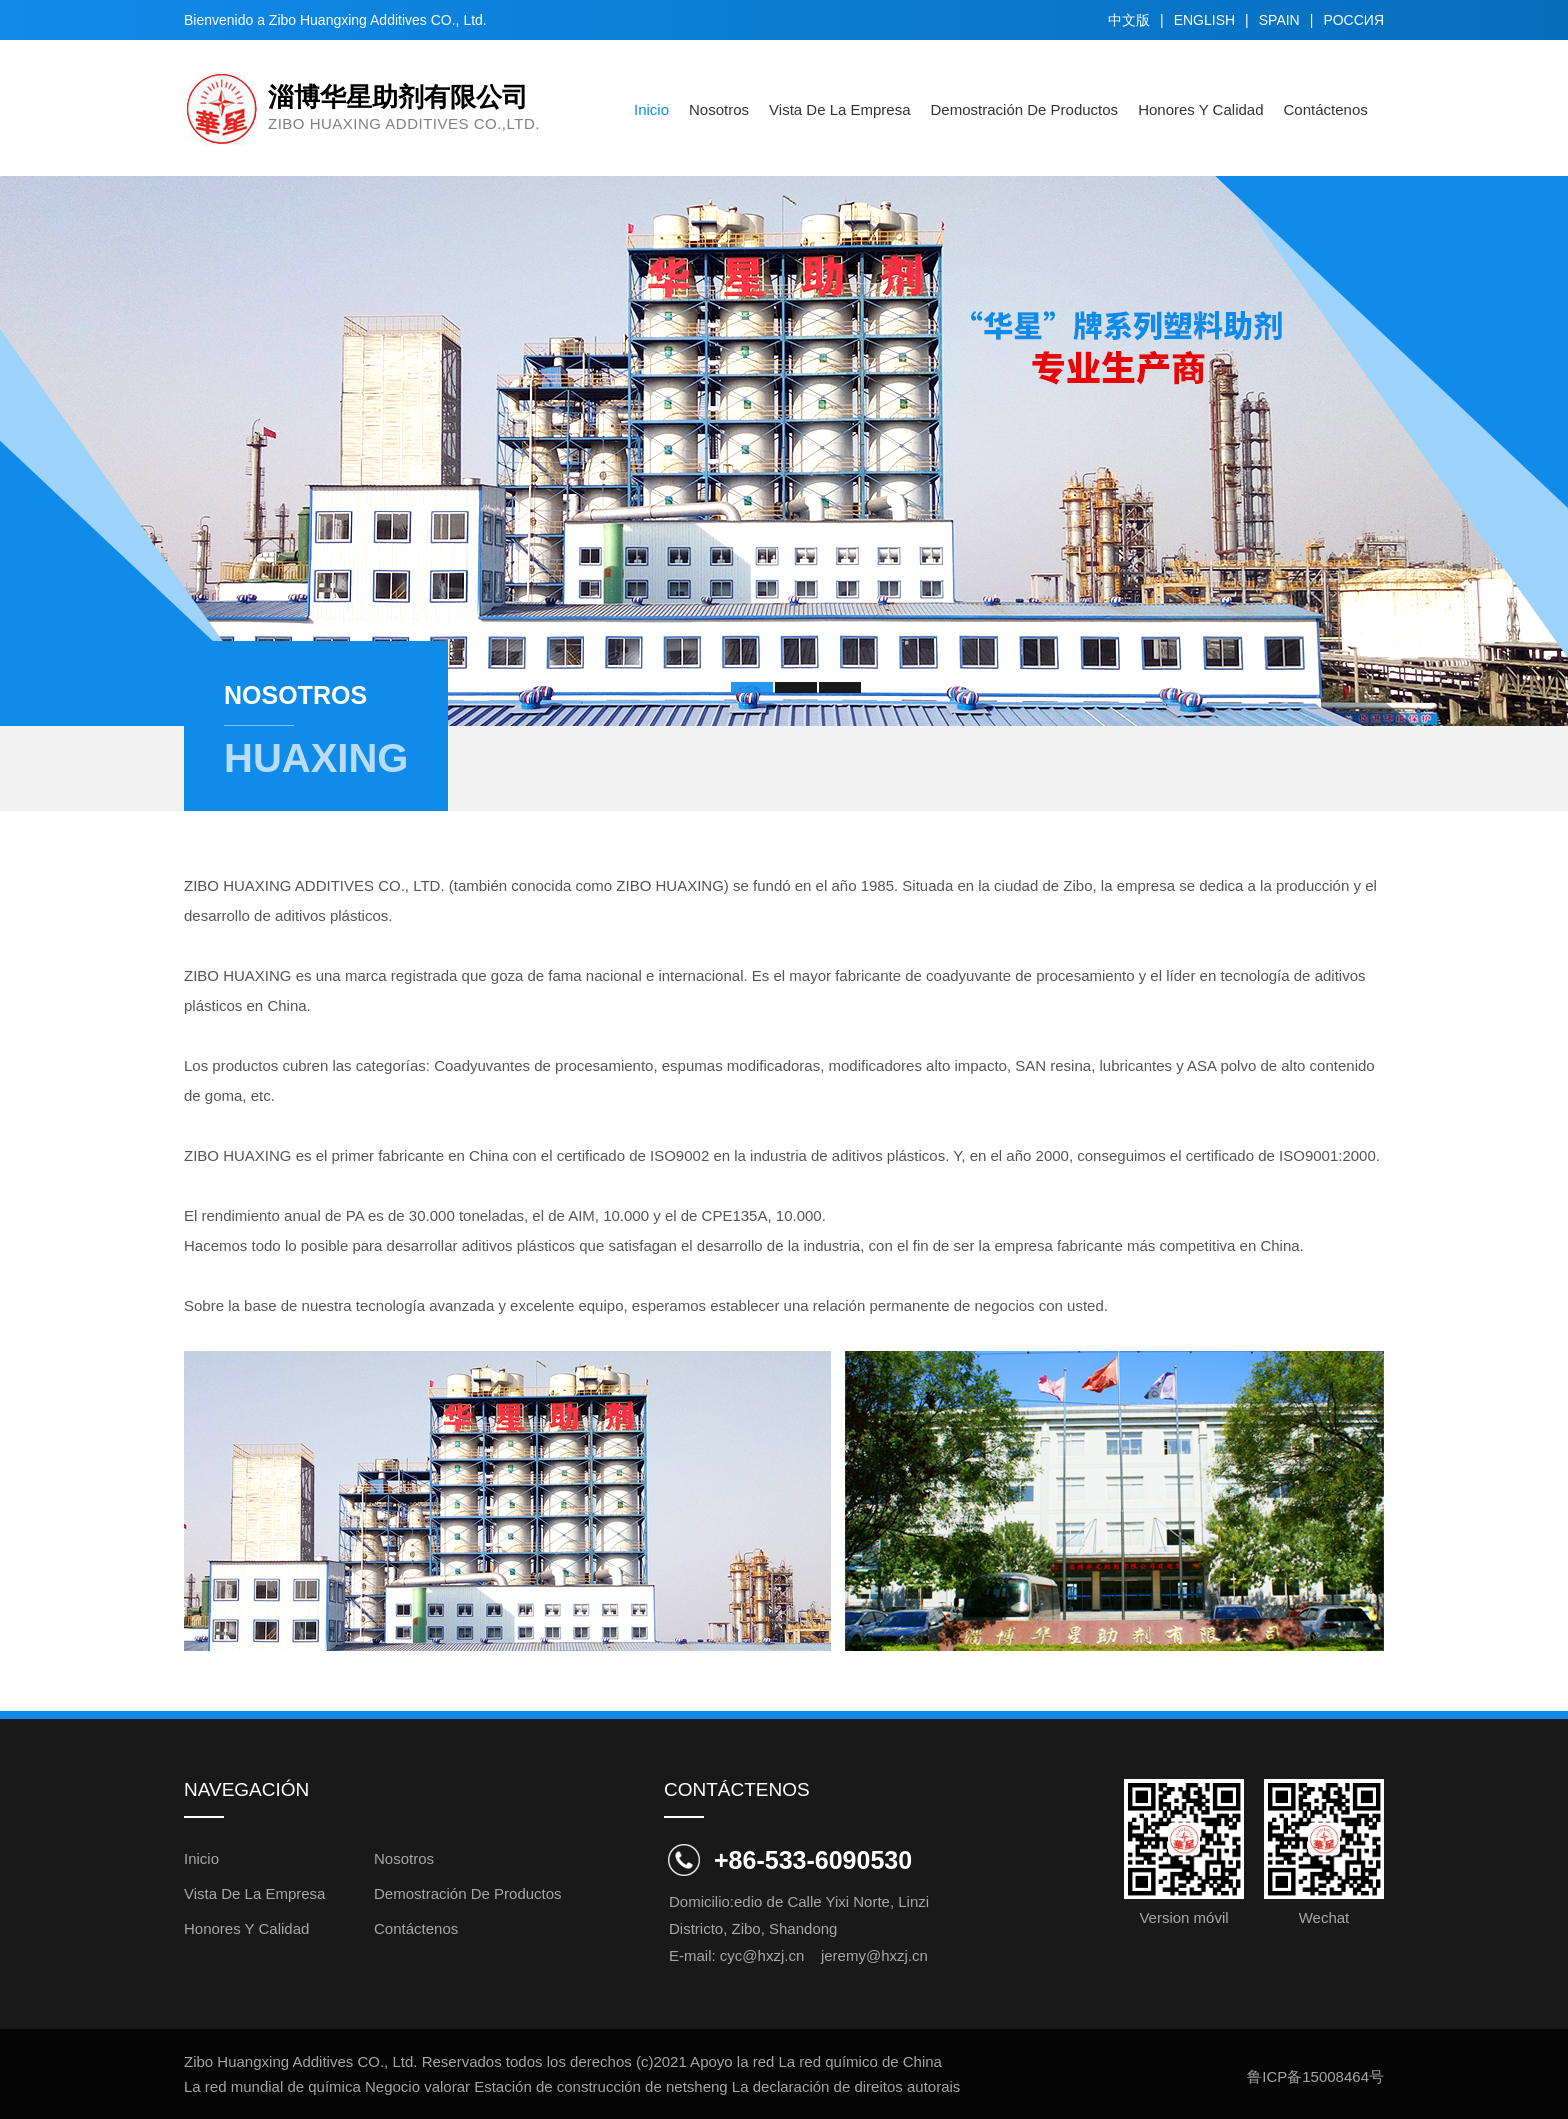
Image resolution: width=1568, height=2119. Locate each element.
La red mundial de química (272, 2086)
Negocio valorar (417, 2086)
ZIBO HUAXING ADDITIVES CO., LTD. (314, 885)
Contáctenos (1326, 109)
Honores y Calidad (1200, 109)
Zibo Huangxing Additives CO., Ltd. (376, 20)
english (1204, 20)
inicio (651, 109)
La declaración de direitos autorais (846, 2086)
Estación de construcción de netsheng (601, 2086)
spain (1279, 20)
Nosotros (719, 109)
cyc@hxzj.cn (762, 1955)
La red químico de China (860, 2061)
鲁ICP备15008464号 (1315, 2076)
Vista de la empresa (839, 109)
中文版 (1129, 20)
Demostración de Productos (1025, 109)
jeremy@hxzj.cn (874, 1955)
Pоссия (1353, 20)
